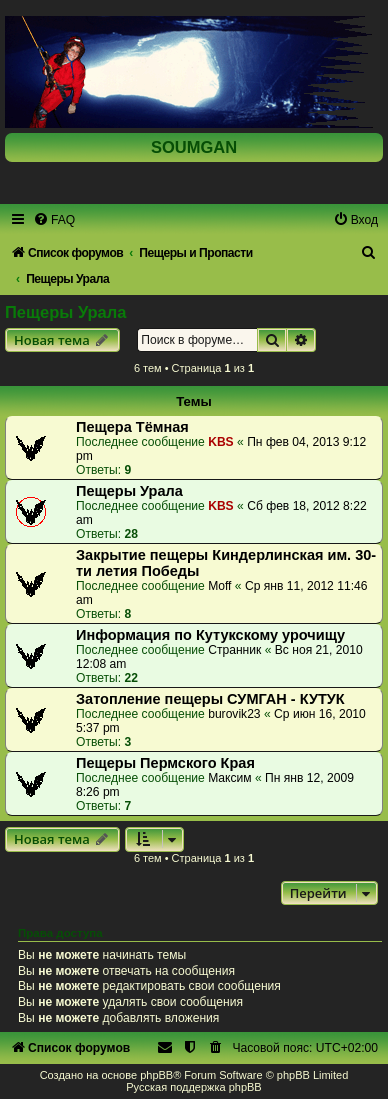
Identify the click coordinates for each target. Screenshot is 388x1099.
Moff (219, 586)
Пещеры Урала (65, 312)
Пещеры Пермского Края (165, 763)
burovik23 (234, 714)
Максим (229, 778)
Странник (234, 650)
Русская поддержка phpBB (193, 1087)
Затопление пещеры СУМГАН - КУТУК (210, 699)
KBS (221, 442)
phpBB (156, 1075)
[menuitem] (54, 220)
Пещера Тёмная (132, 427)
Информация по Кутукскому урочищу (210, 635)
